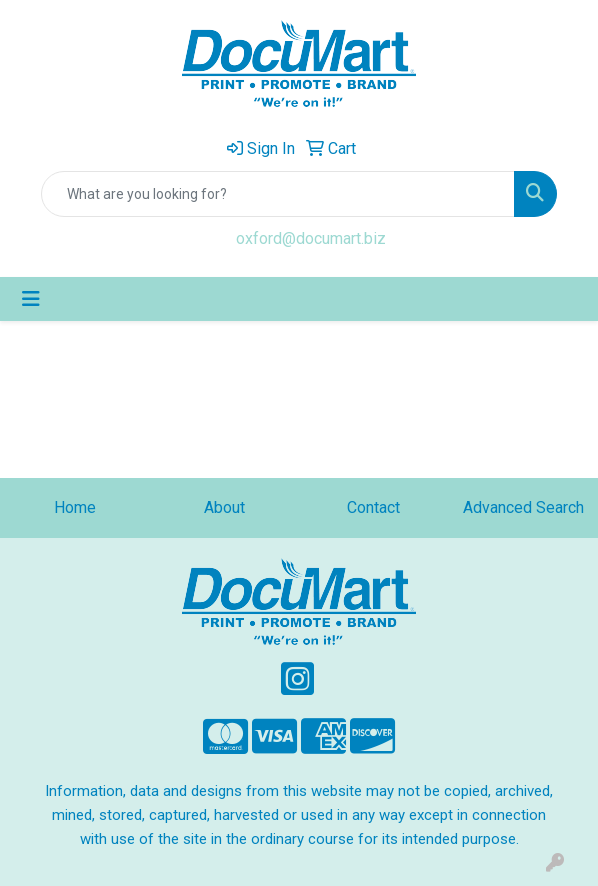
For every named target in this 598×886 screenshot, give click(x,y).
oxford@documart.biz (311, 238)
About (224, 507)
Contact (373, 507)
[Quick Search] (278, 194)
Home (75, 507)
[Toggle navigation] (31, 299)
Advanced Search (523, 507)
